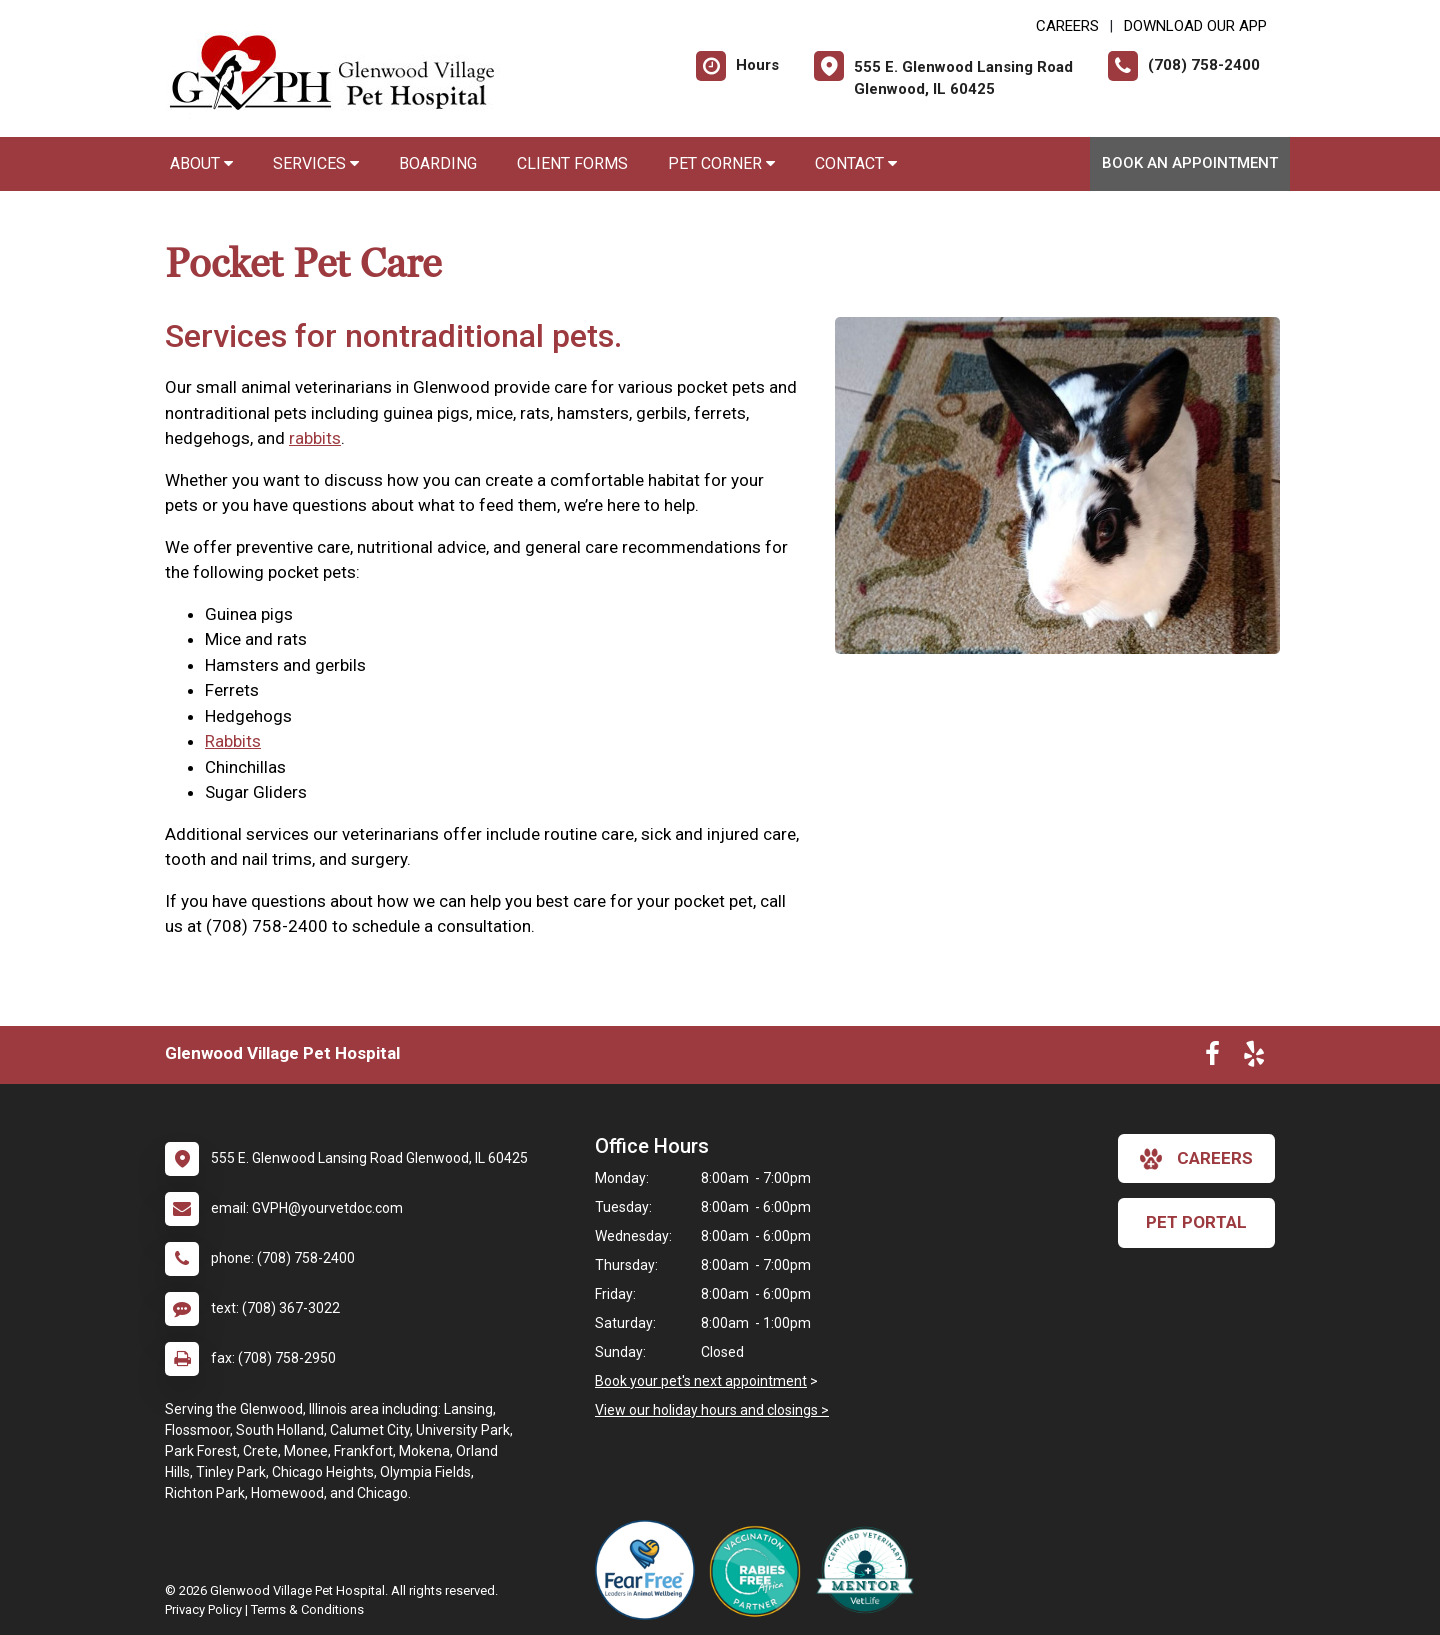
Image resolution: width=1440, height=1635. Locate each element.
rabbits (315, 438)
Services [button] (316, 163)
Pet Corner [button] (721, 163)
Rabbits (233, 741)
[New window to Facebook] (1212, 1058)
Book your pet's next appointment (701, 1381)
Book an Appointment (1190, 163)
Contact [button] (856, 163)
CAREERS (1067, 26)
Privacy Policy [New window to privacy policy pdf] (203, 1609)
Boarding (438, 163)
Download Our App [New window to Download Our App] (1195, 26)
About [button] (201, 163)
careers (1196, 1159)
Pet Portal (1196, 1222)
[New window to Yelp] (1254, 1058)
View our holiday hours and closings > (712, 1410)
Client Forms (572, 163)
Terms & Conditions (307, 1609)
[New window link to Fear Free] (650, 1570)
